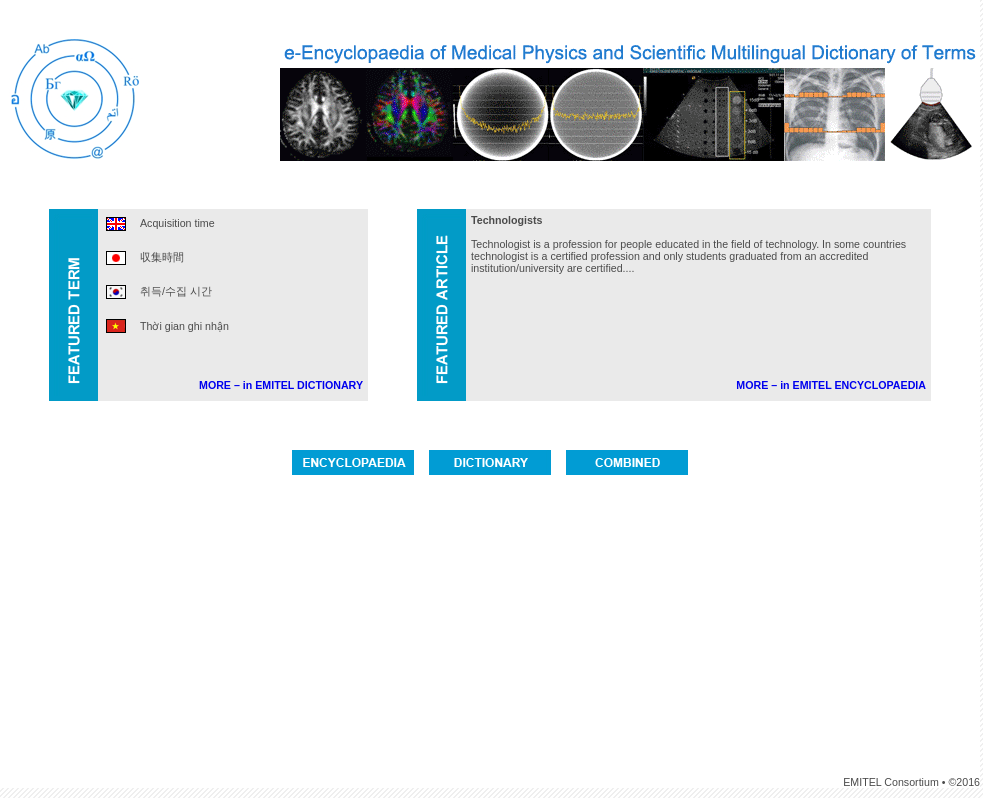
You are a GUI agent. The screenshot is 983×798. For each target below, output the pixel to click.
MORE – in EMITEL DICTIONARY (281, 385)
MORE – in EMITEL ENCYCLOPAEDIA (831, 385)
